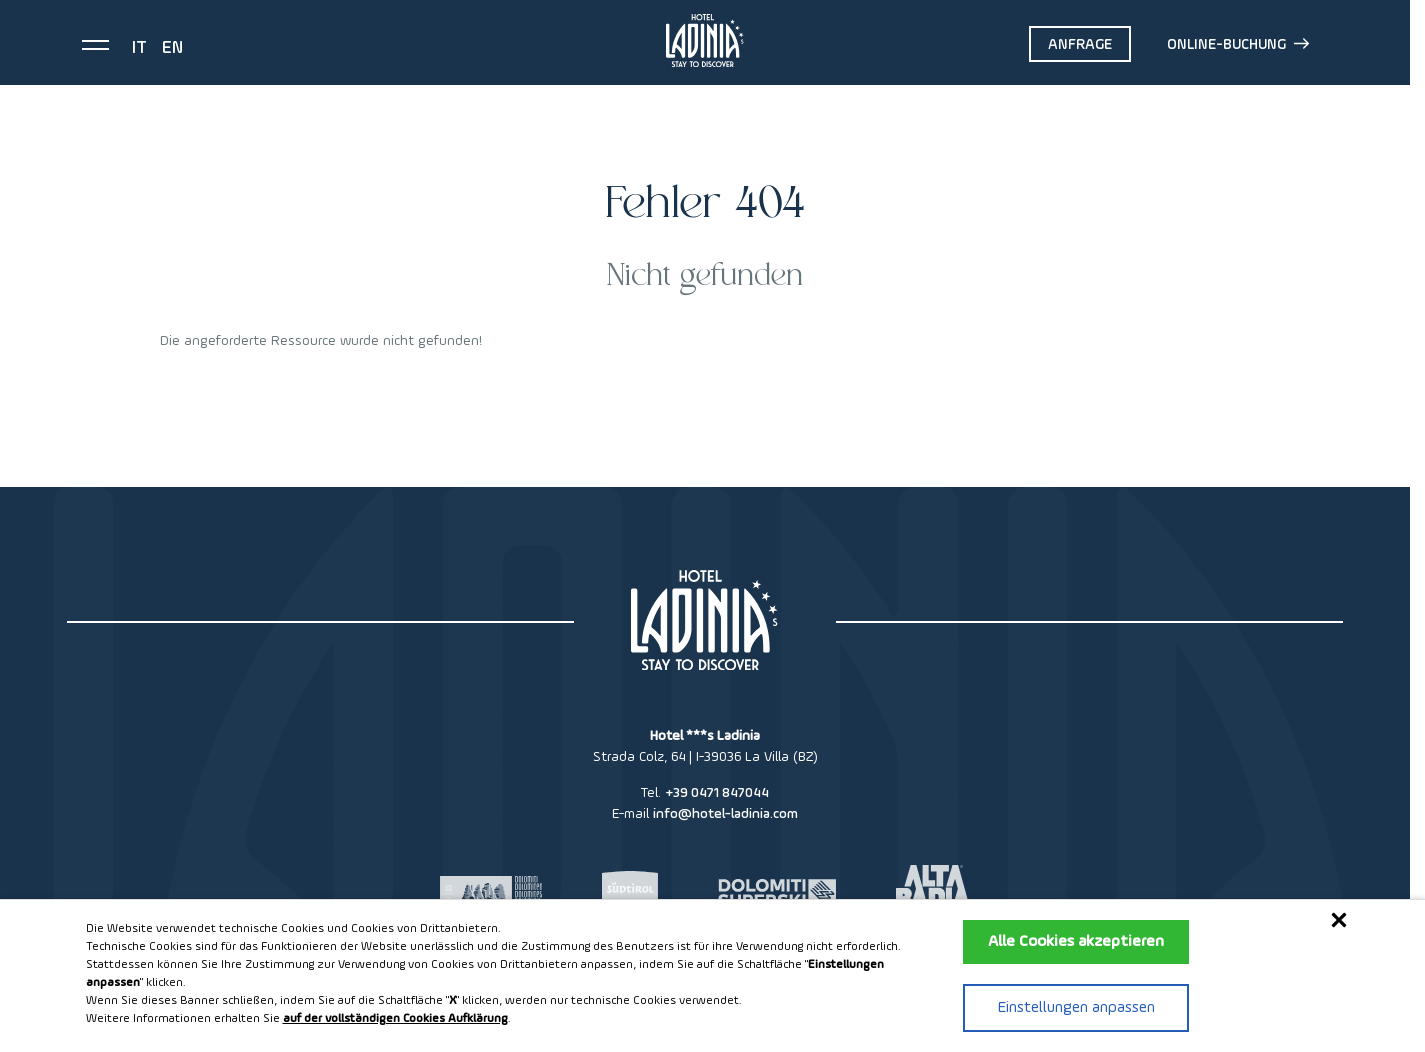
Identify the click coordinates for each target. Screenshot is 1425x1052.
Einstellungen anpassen (1076, 1008)
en (172, 48)
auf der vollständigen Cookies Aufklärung (395, 1019)
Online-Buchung (1238, 44)
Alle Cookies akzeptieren (1076, 942)
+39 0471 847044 (717, 793)
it (139, 48)
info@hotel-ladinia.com (725, 814)
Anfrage (1080, 44)
